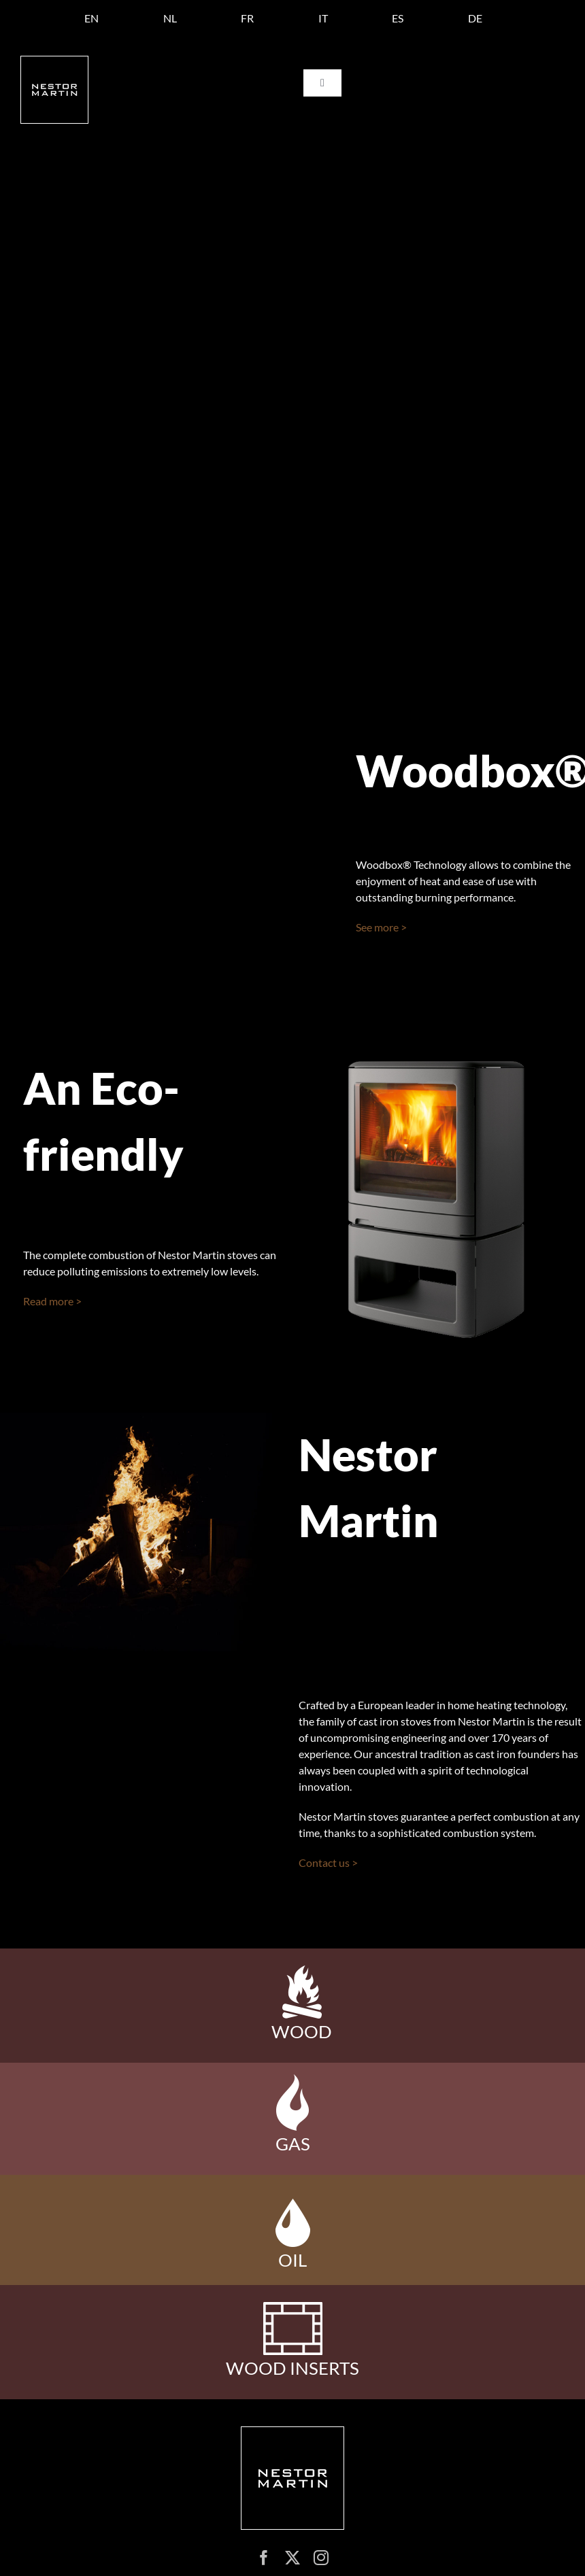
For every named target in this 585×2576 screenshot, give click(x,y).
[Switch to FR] (247, 18)
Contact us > (328, 1862)
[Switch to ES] (397, 18)
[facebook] (263, 2557)
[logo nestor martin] (54, 61)
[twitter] (292, 2557)
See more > (381, 927)
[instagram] (321, 2557)
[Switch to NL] (170, 18)
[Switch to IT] (323, 18)
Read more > (52, 1300)
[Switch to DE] (475, 18)
